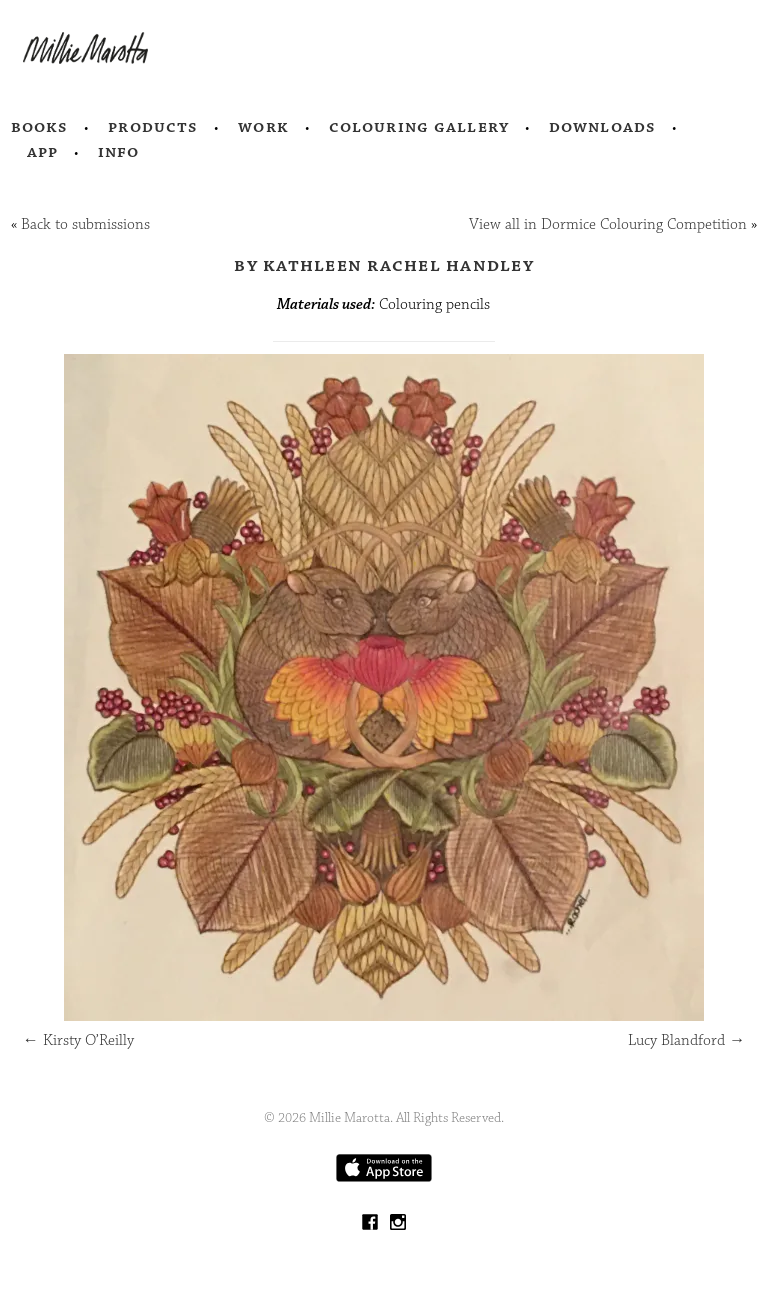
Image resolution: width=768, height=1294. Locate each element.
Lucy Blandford (686, 1040)
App (42, 152)
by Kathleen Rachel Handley (384, 265)
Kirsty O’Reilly (78, 1040)
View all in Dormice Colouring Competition (608, 224)
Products (153, 127)
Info (119, 152)
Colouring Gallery (419, 127)
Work (263, 127)
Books (40, 127)
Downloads (602, 127)
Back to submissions (85, 224)
